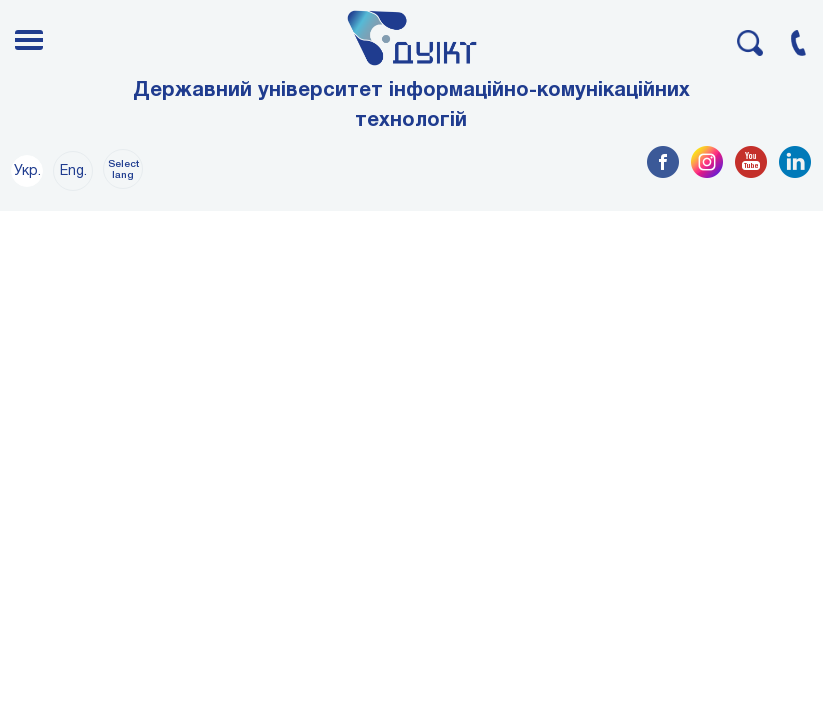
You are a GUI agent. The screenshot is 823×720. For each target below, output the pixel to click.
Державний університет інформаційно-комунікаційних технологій (411, 106)
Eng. (73, 171)
